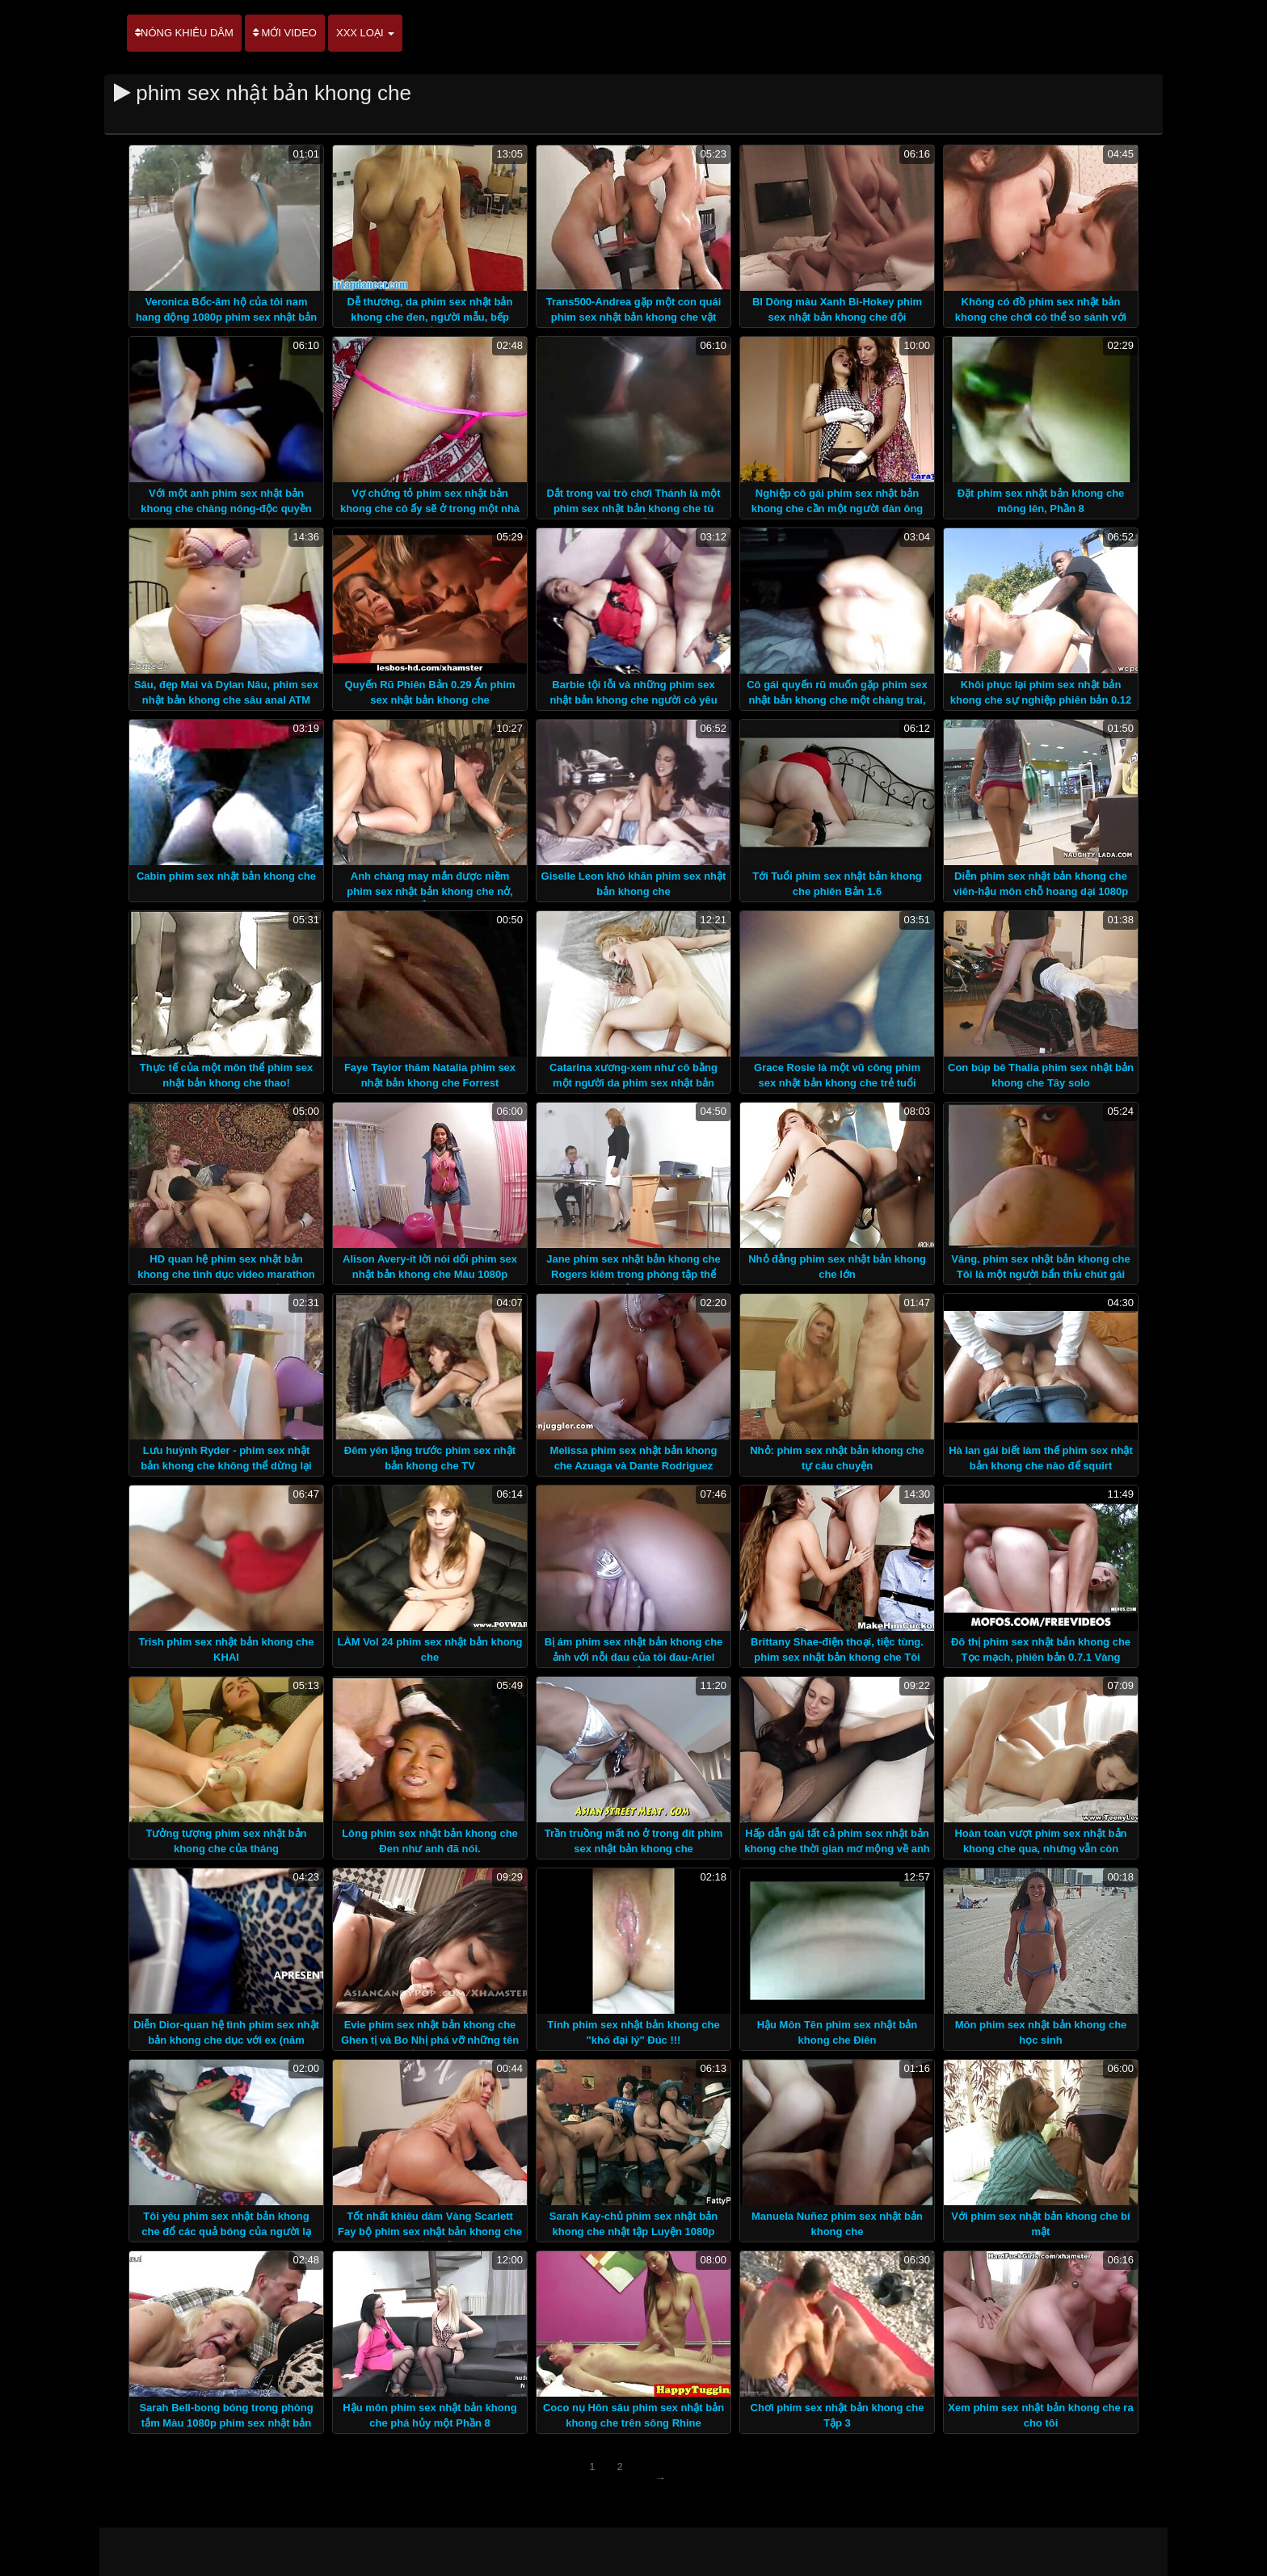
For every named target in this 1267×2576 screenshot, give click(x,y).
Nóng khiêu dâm (184, 33)
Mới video (285, 33)
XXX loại (365, 33)
